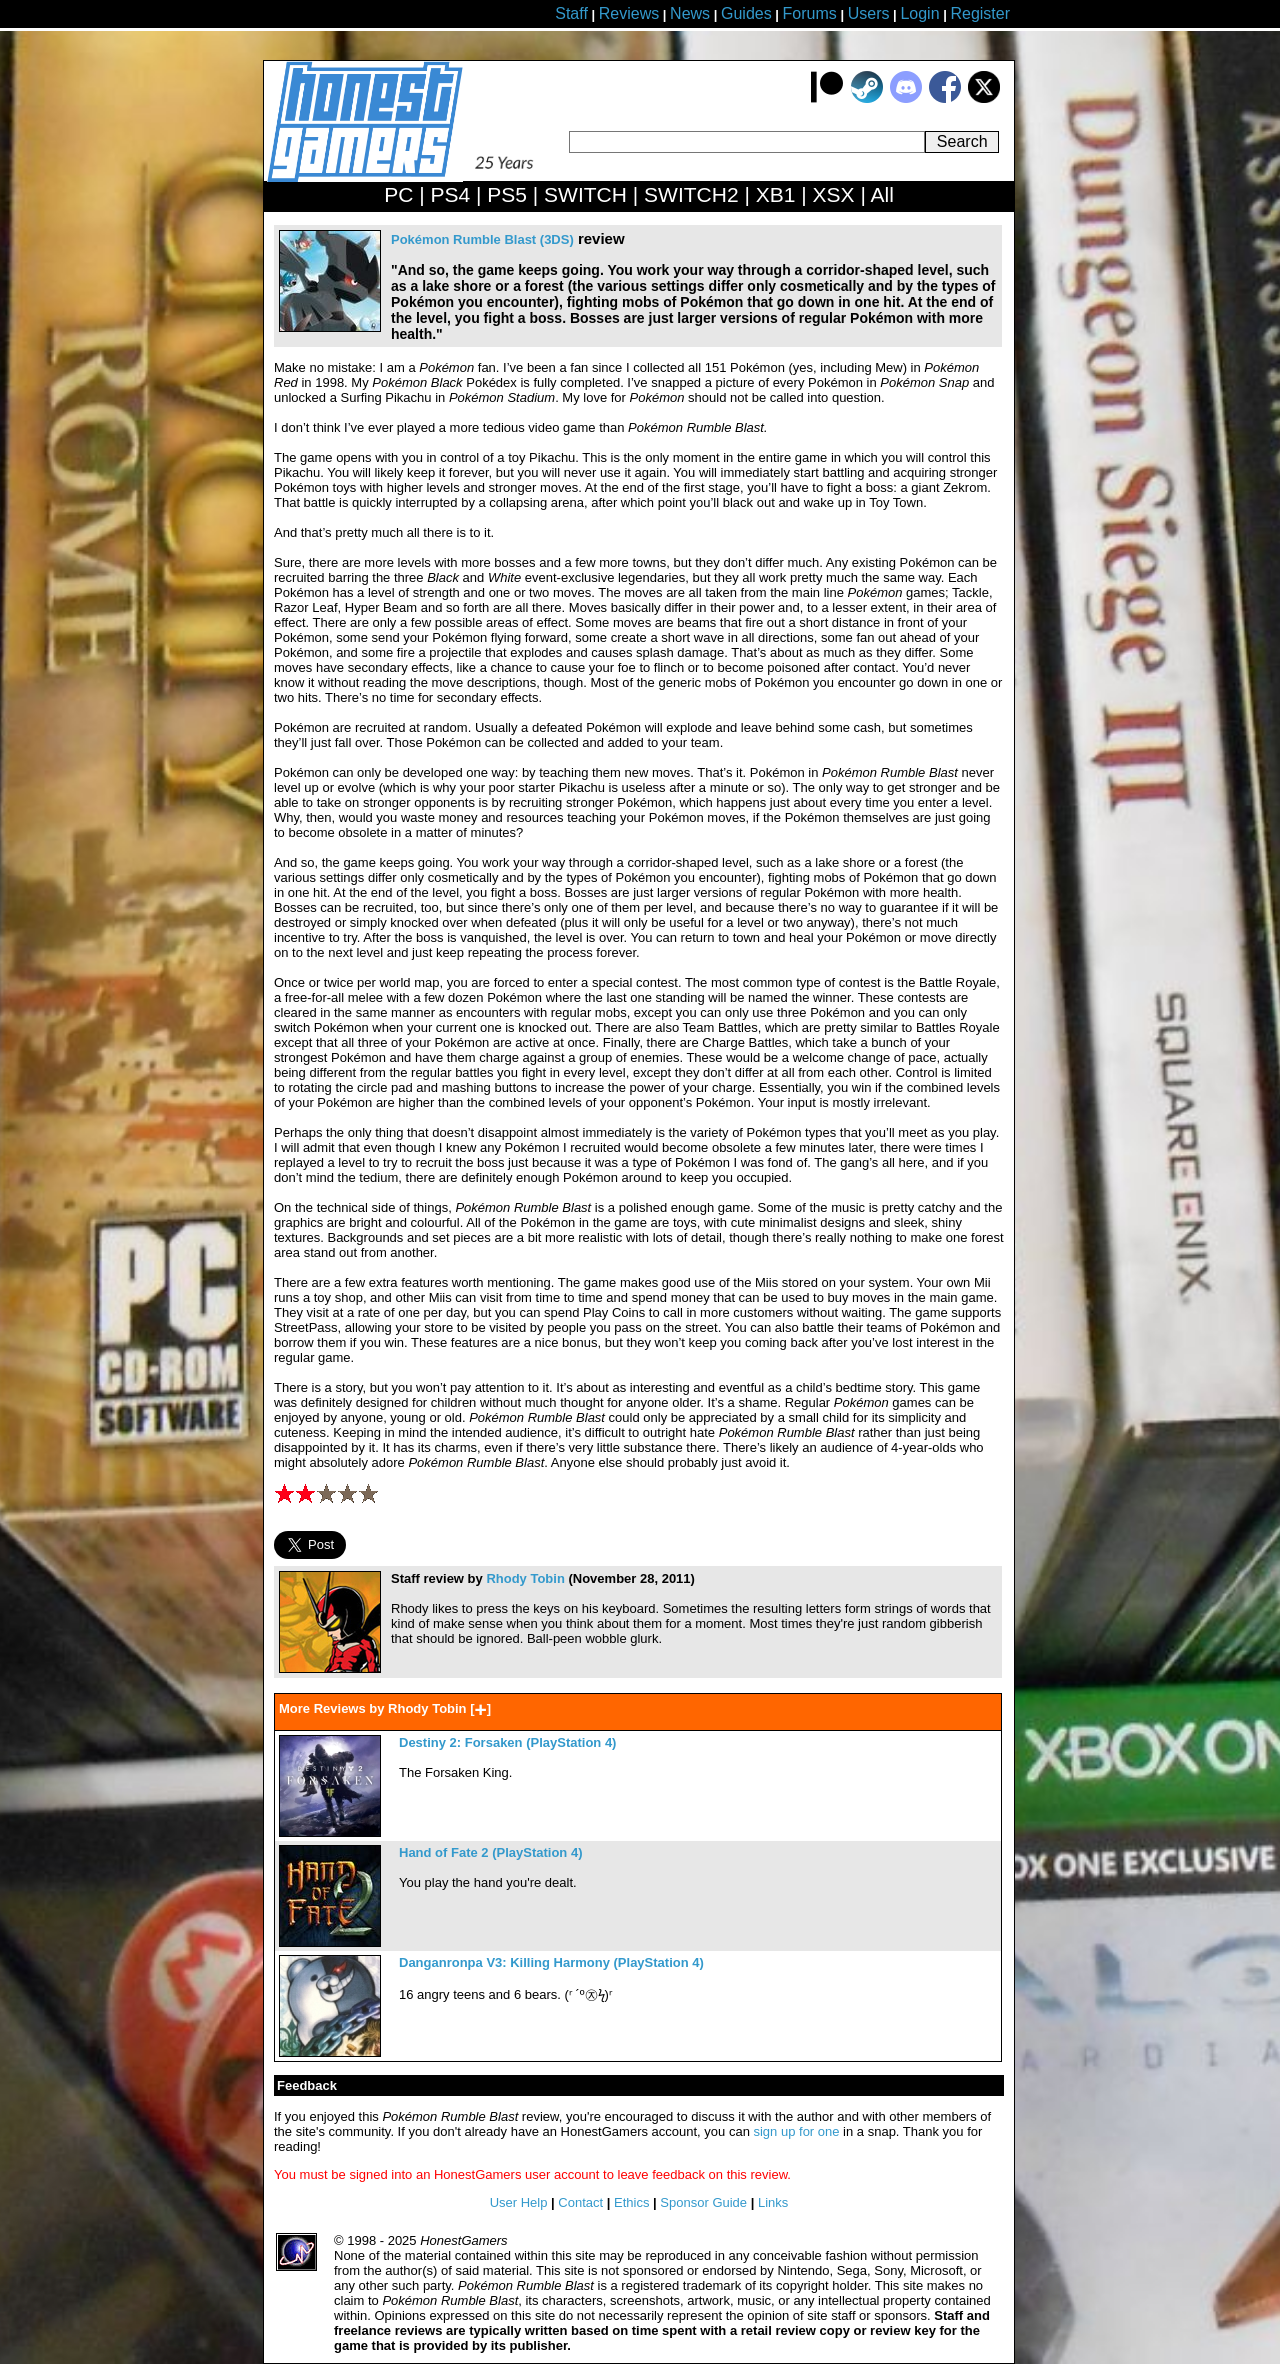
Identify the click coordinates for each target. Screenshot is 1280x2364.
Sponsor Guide (703, 2202)
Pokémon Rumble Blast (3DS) (482, 239)
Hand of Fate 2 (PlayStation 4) (490, 1852)
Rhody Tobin (525, 1578)
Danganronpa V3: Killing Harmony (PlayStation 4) (551, 1962)
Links (773, 2202)
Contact (580, 2202)
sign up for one (796, 2131)
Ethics (631, 2202)
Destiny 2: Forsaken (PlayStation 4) (507, 1742)
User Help (519, 2202)
